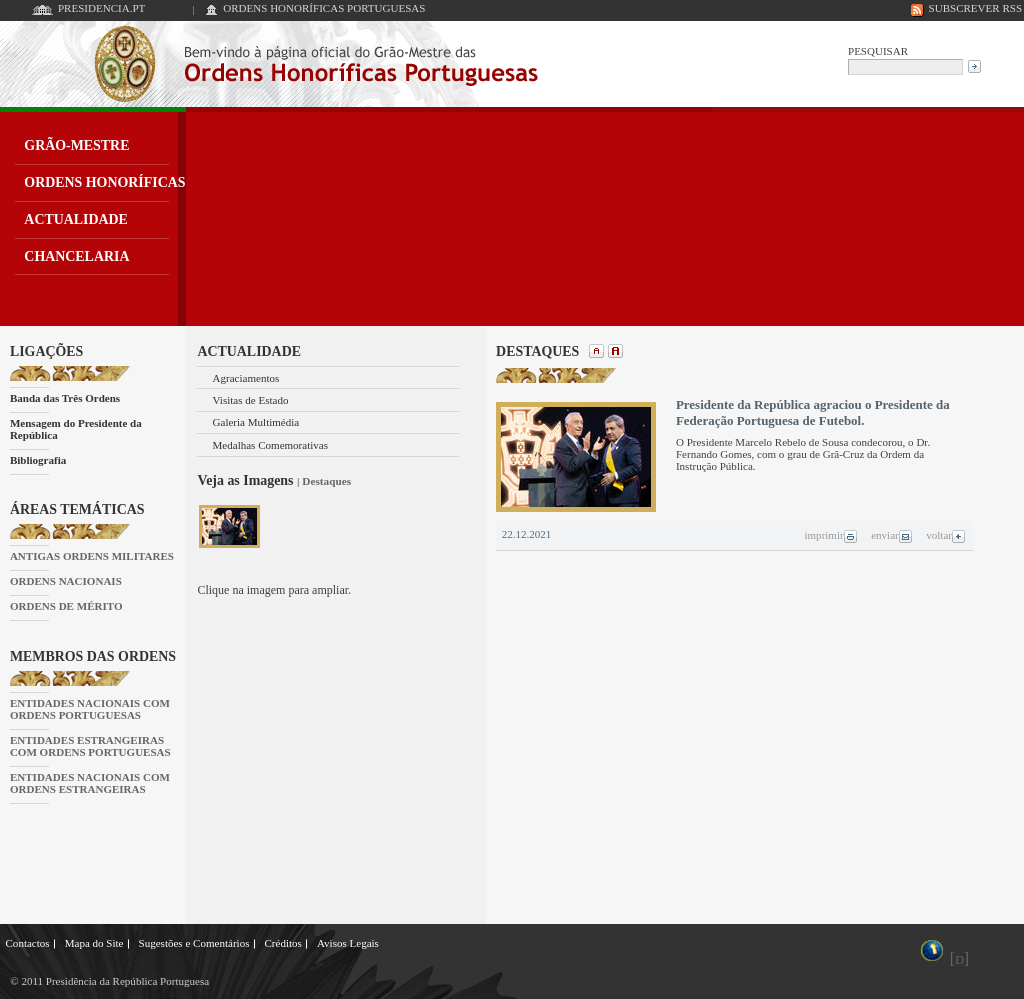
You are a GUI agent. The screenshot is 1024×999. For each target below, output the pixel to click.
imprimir (830, 535)
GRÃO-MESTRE (76, 145)
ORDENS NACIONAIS (66, 581)
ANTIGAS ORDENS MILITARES (92, 556)
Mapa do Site (94, 943)
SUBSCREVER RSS (976, 8)
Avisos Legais (348, 943)
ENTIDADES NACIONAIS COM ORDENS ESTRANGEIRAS (90, 783)
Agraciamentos (246, 378)
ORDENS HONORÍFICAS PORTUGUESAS (324, 8)
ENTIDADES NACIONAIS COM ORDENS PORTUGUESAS (90, 709)
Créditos (282, 943)
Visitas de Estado (251, 400)
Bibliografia (38, 460)
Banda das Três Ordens (65, 398)
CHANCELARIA (76, 256)
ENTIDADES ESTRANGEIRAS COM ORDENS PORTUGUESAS (90, 746)
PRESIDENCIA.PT (101, 8)
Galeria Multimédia (256, 422)
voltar (946, 535)
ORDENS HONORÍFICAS (104, 182)
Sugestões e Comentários (194, 943)
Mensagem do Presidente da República (76, 429)
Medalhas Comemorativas (271, 445)
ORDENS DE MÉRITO (66, 606)
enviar (891, 535)
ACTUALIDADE (76, 219)
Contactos (28, 943)
